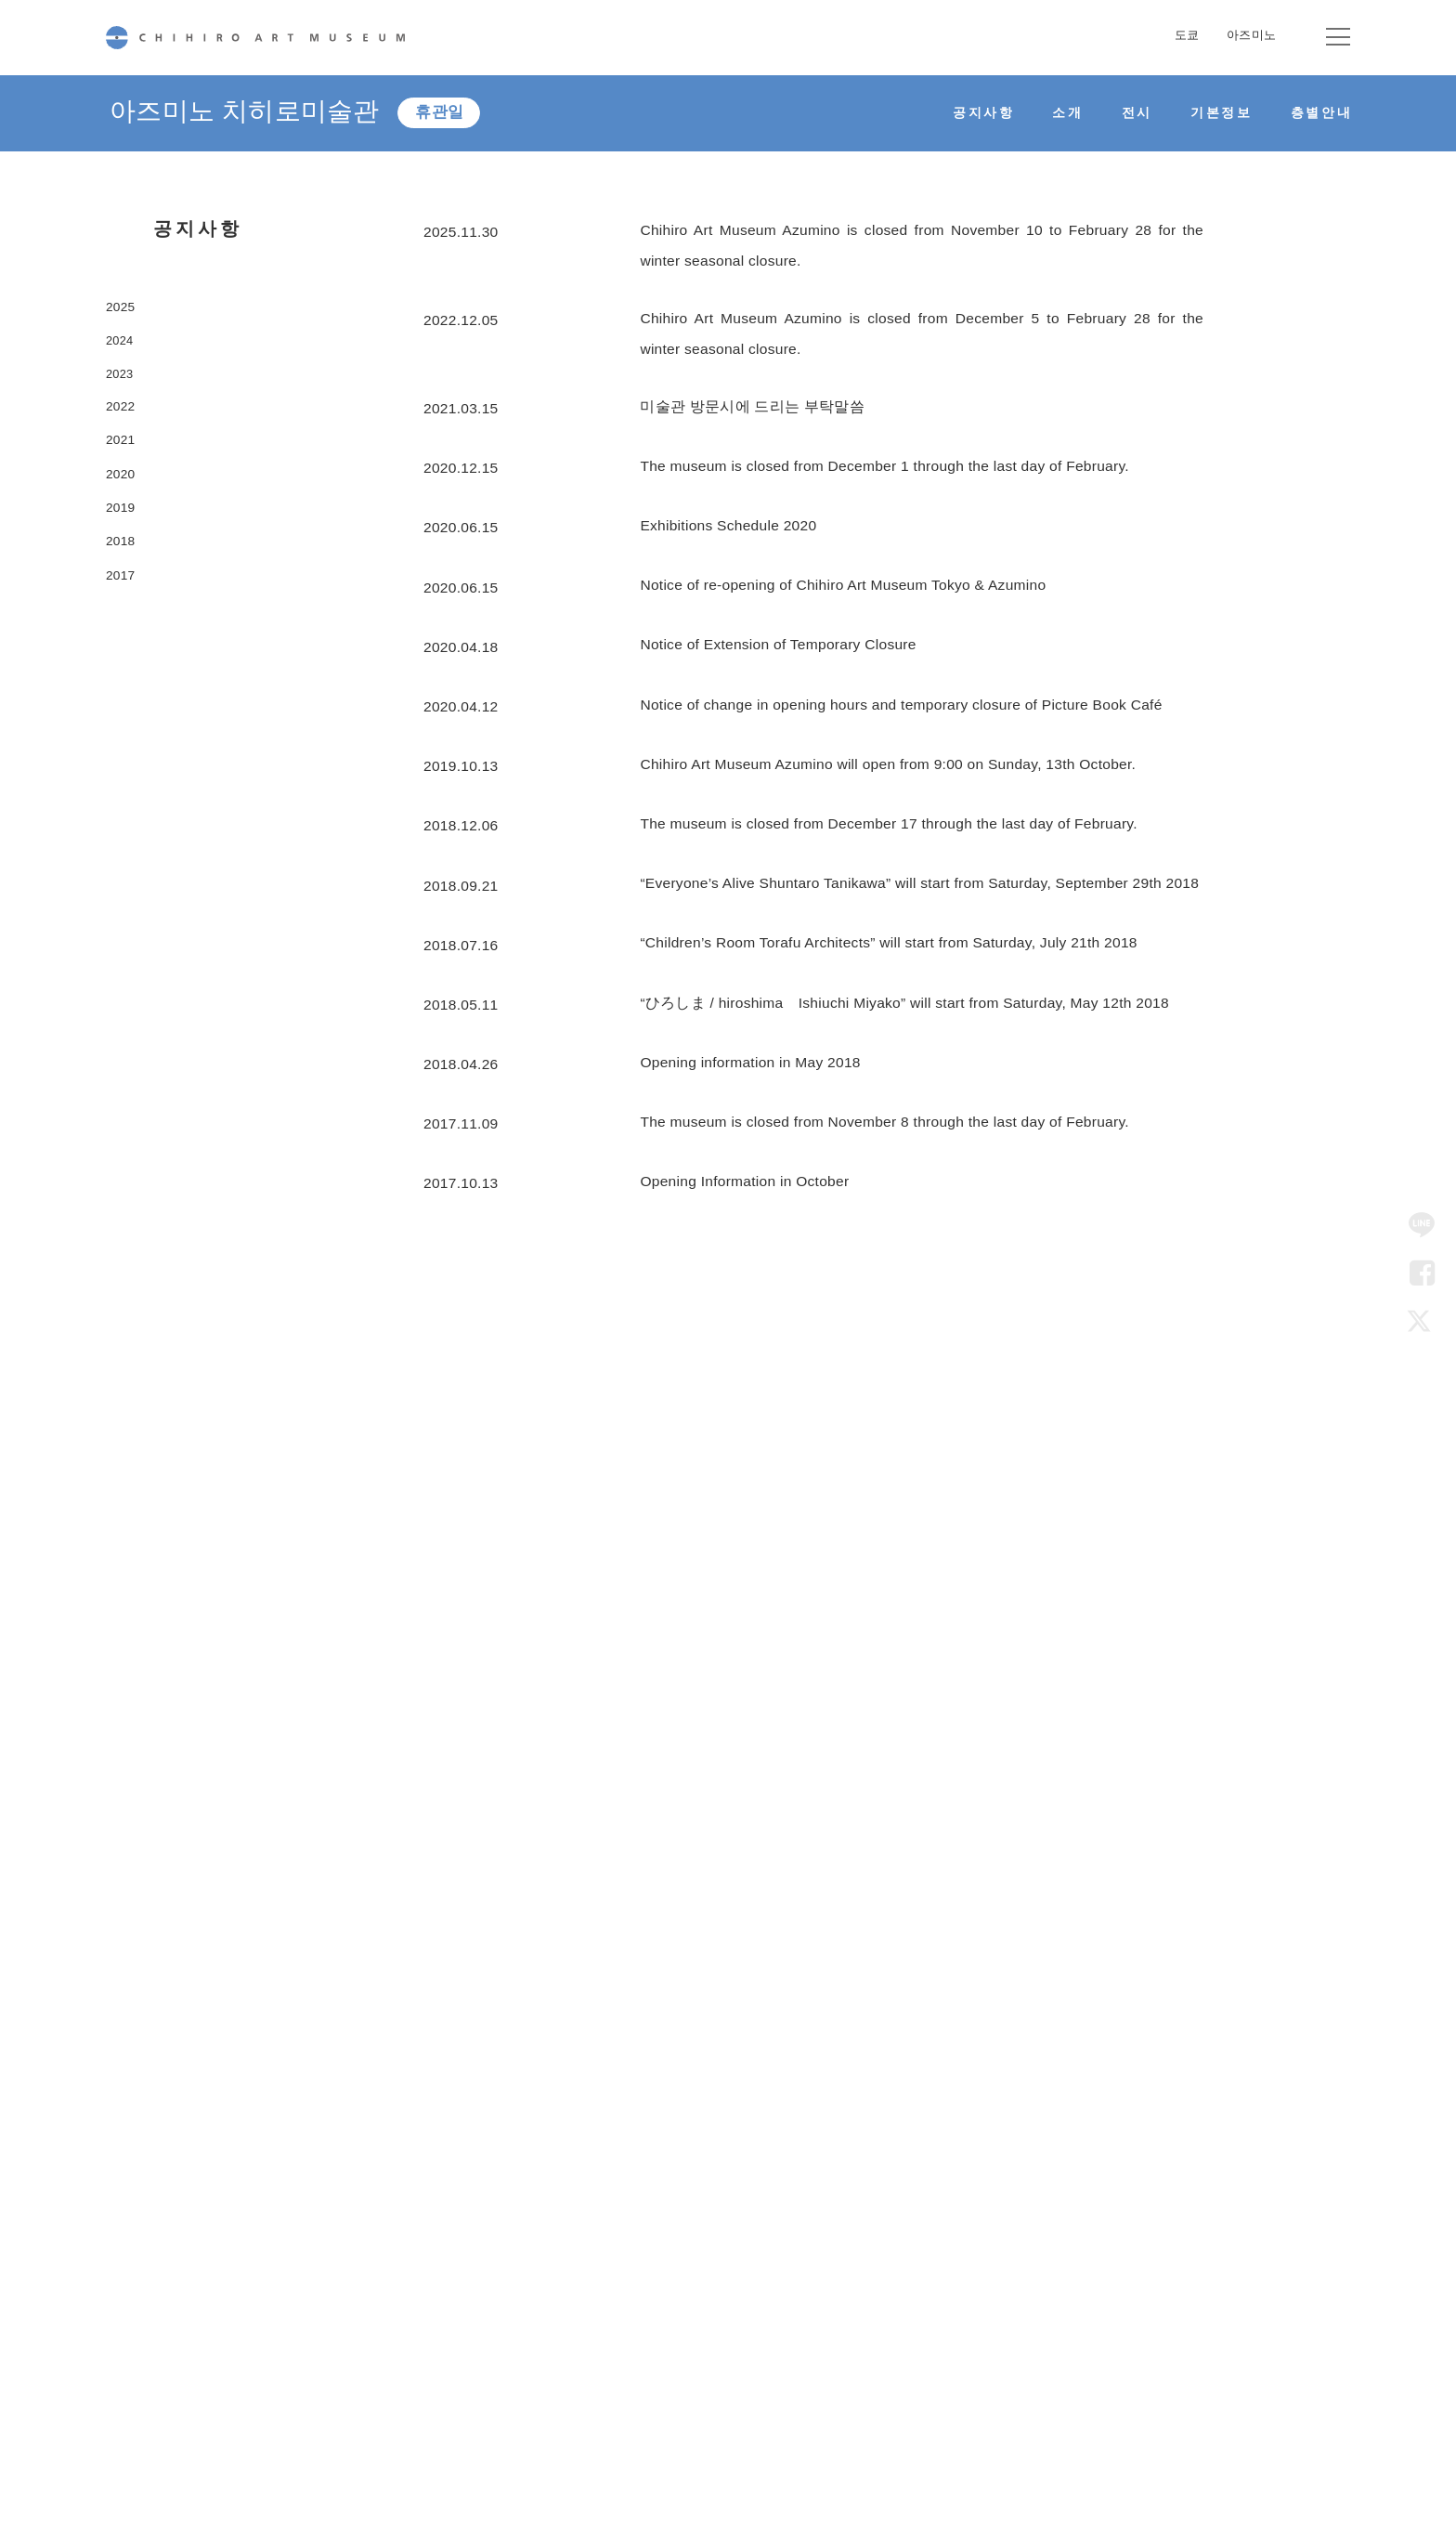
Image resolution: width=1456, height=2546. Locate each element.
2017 (123, 636)
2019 (123, 554)
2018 (123, 595)
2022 (123, 431)
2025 (123, 309)
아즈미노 (1251, 35)
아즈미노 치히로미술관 (254, 113)
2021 (123, 472)
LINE (1421, 1225)
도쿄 (1187, 35)
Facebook (1421, 1272)
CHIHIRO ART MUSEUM (255, 37)
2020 (123, 513)
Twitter (1421, 1321)
